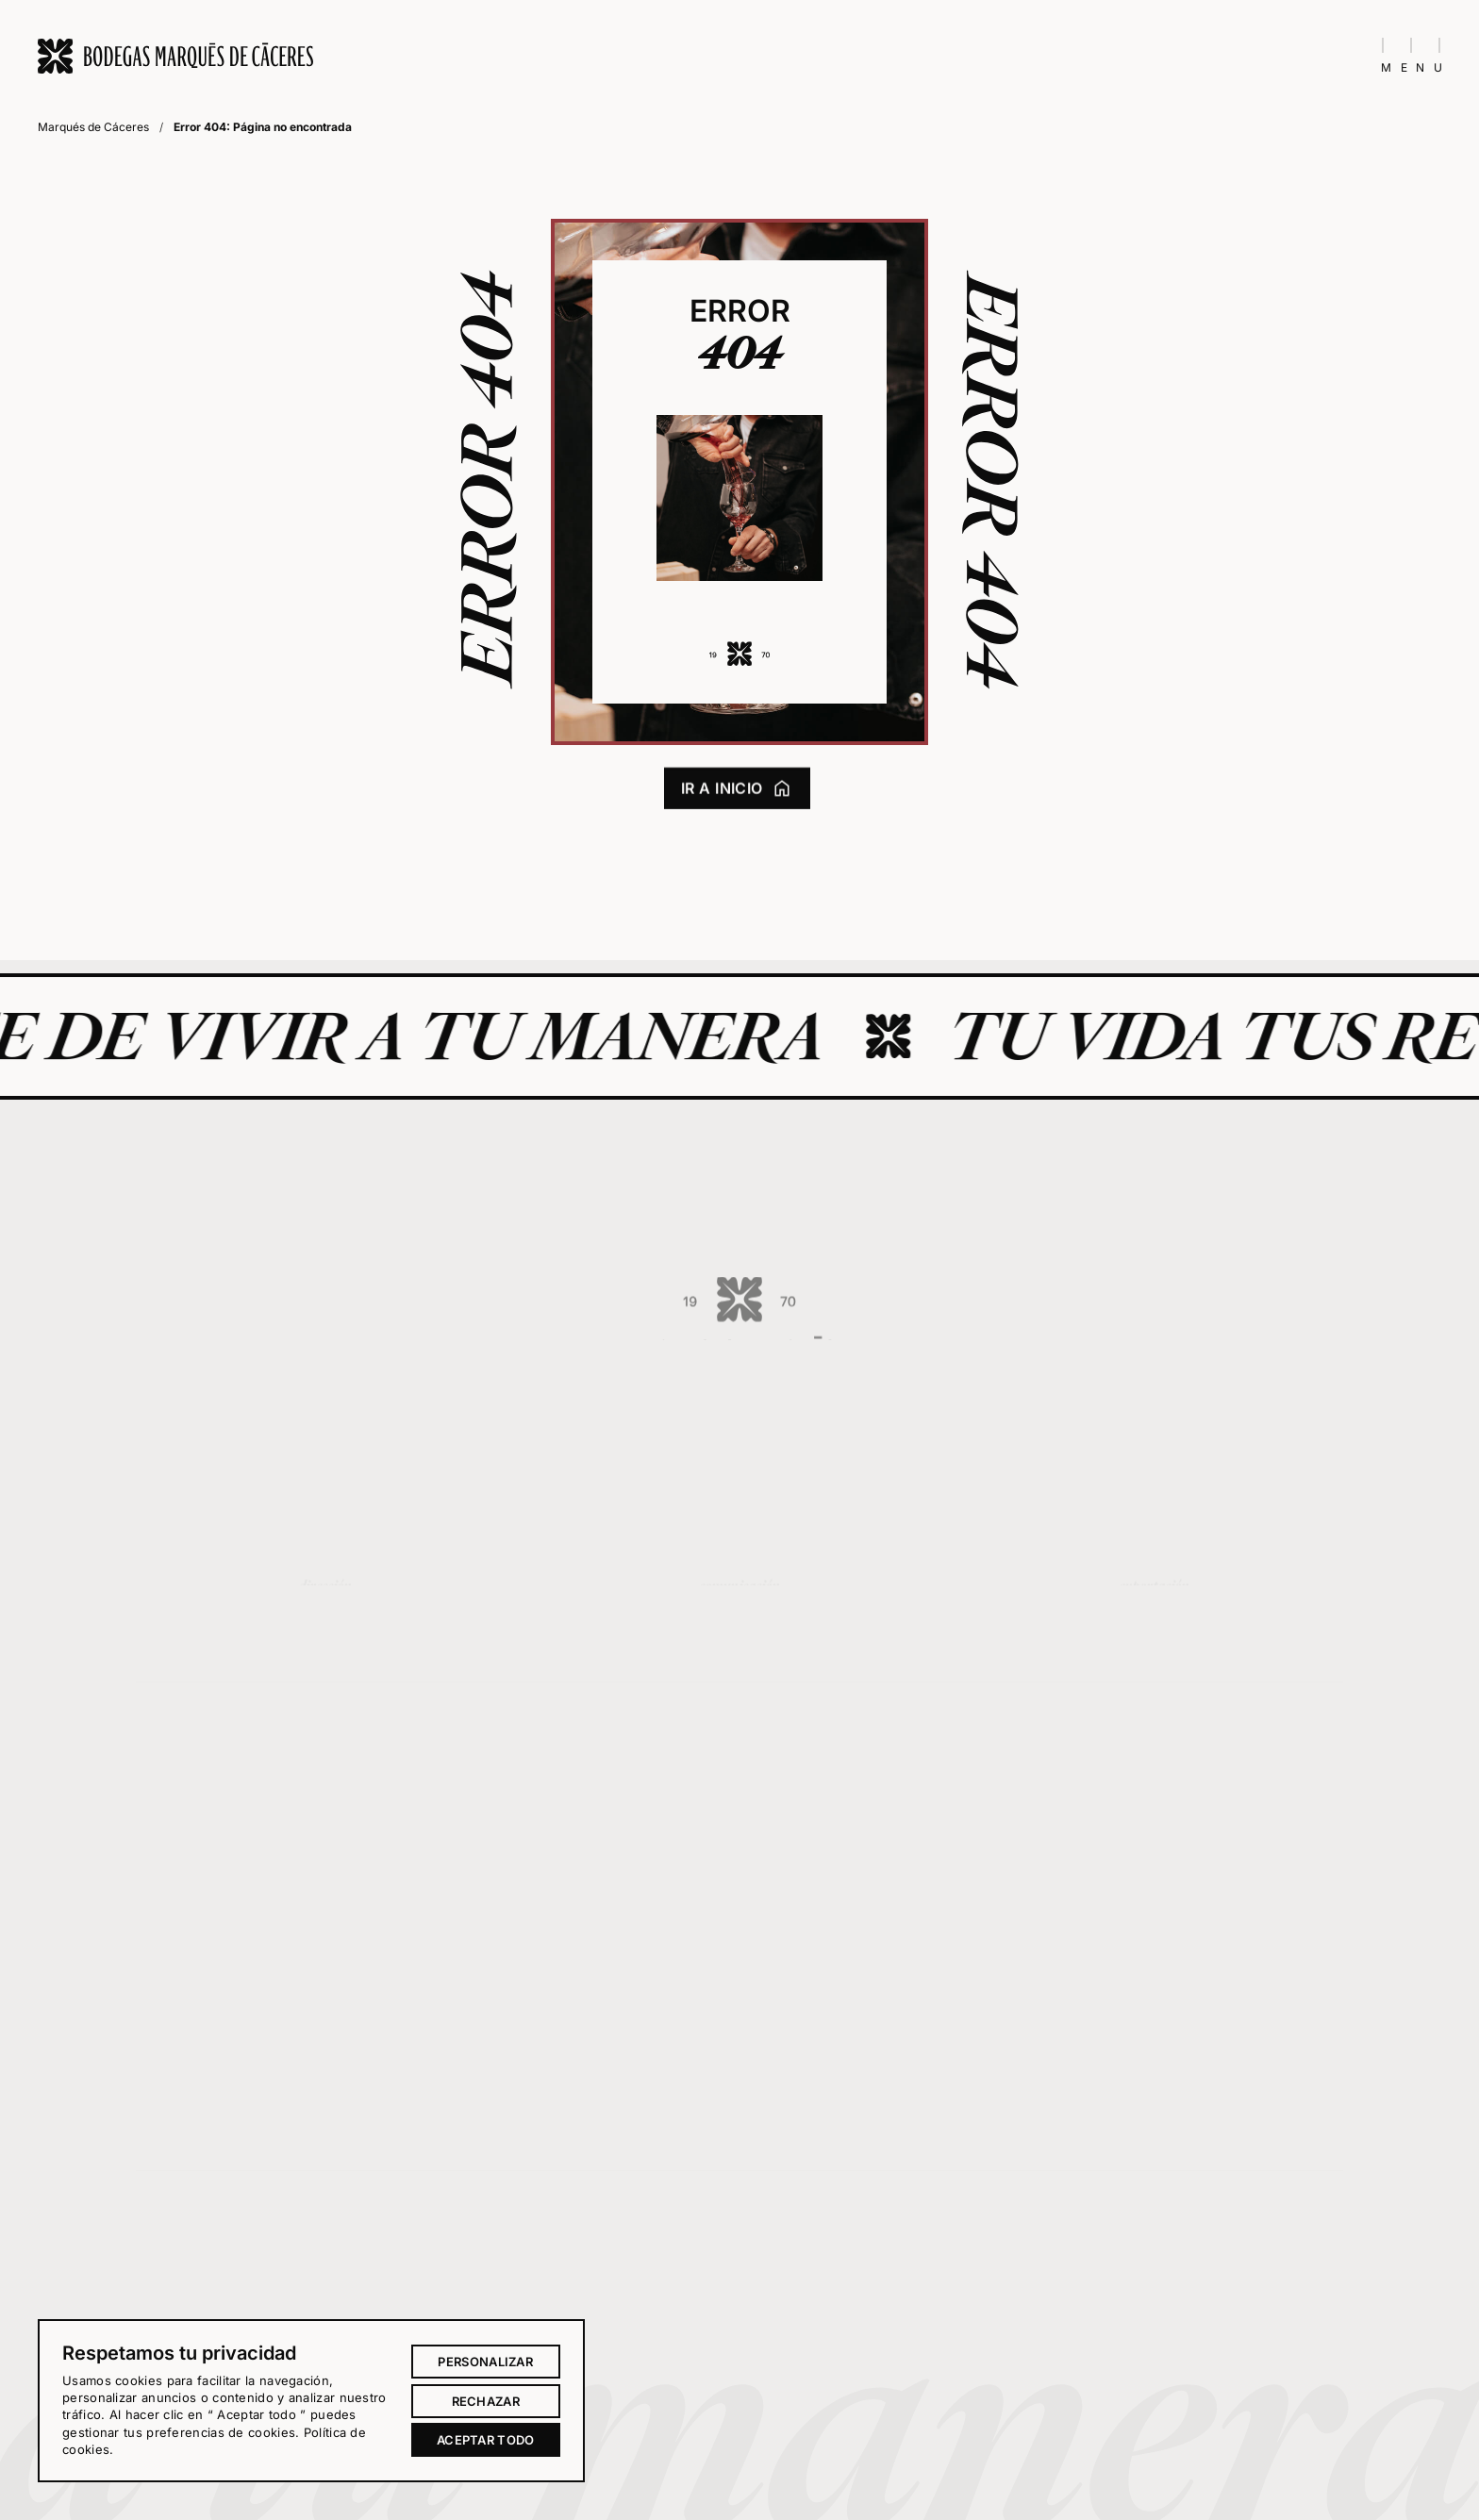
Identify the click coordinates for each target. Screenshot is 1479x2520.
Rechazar (486, 2401)
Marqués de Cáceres (93, 127)
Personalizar (485, 2361)
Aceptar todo (486, 2439)
